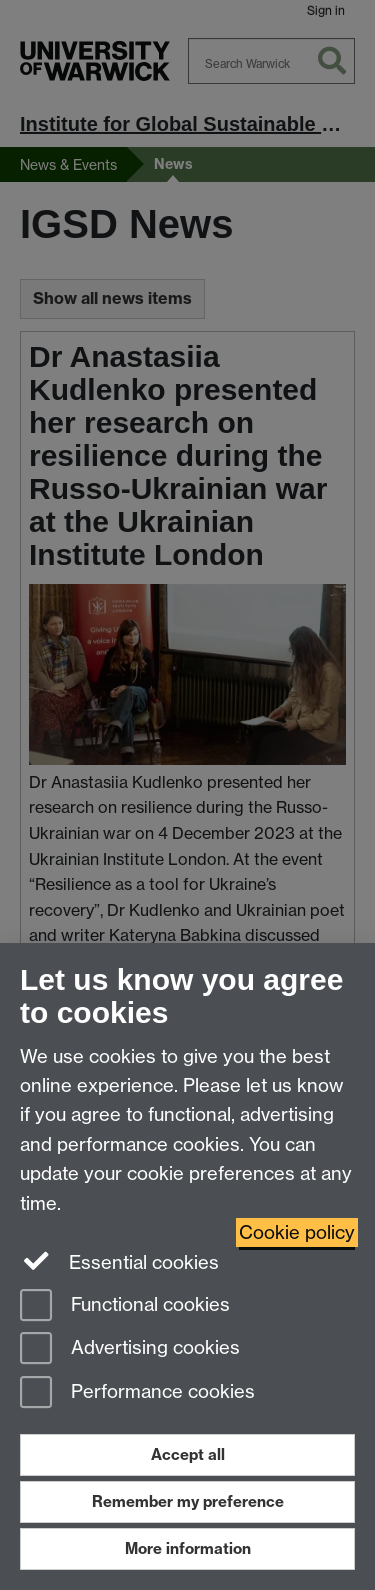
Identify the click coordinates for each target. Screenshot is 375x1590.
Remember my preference (188, 1501)
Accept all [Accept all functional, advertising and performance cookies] (188, 1454)
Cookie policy (297, 1232)
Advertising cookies (130, 1349)
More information (188, 1548)
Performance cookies (137, 1393)
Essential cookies (119, 1261)
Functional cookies (125, 1306)
